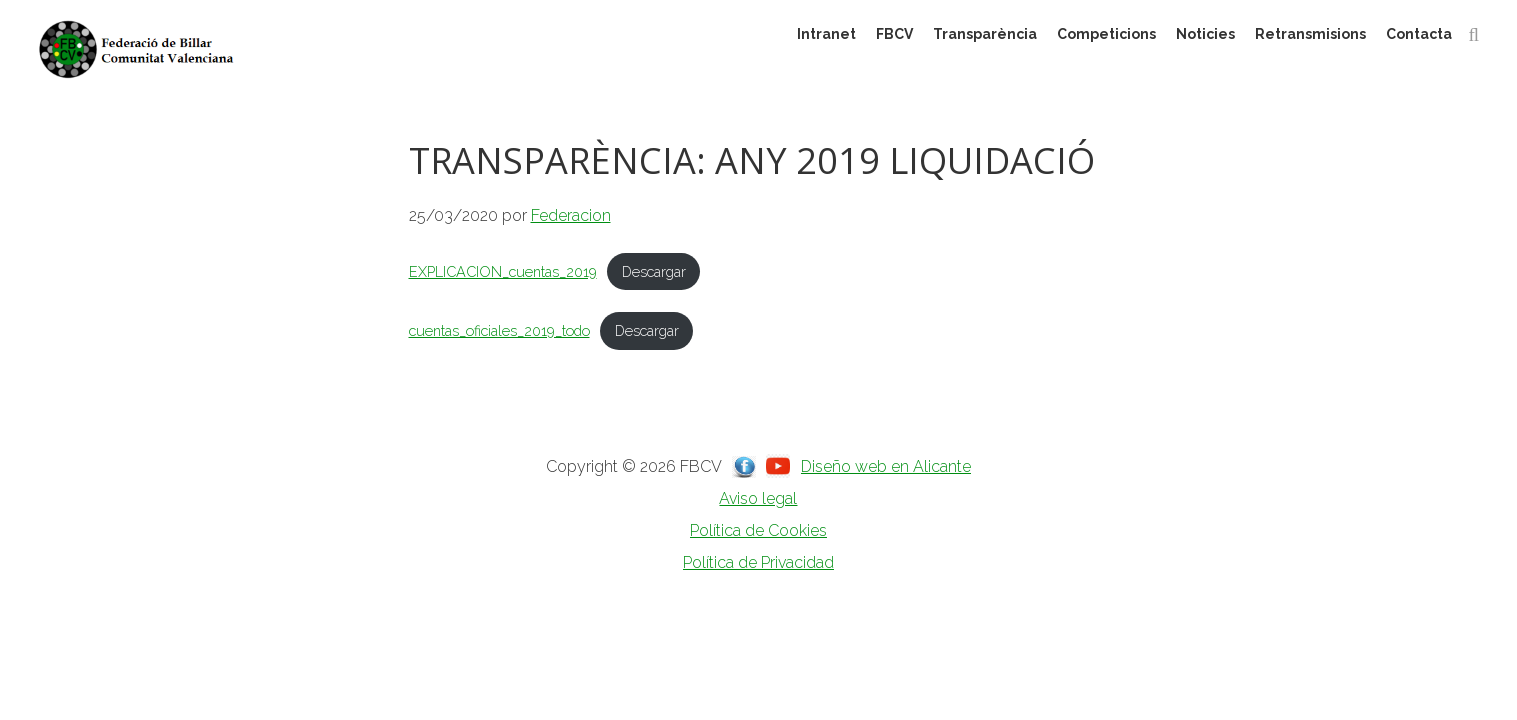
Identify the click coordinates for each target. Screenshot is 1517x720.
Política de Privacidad (758, 562)
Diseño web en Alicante (886, 466)
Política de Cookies (758, 530)
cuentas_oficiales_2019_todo (499, 330)
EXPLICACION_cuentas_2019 (503, 271)
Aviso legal (758, 498)
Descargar (654, 271)
